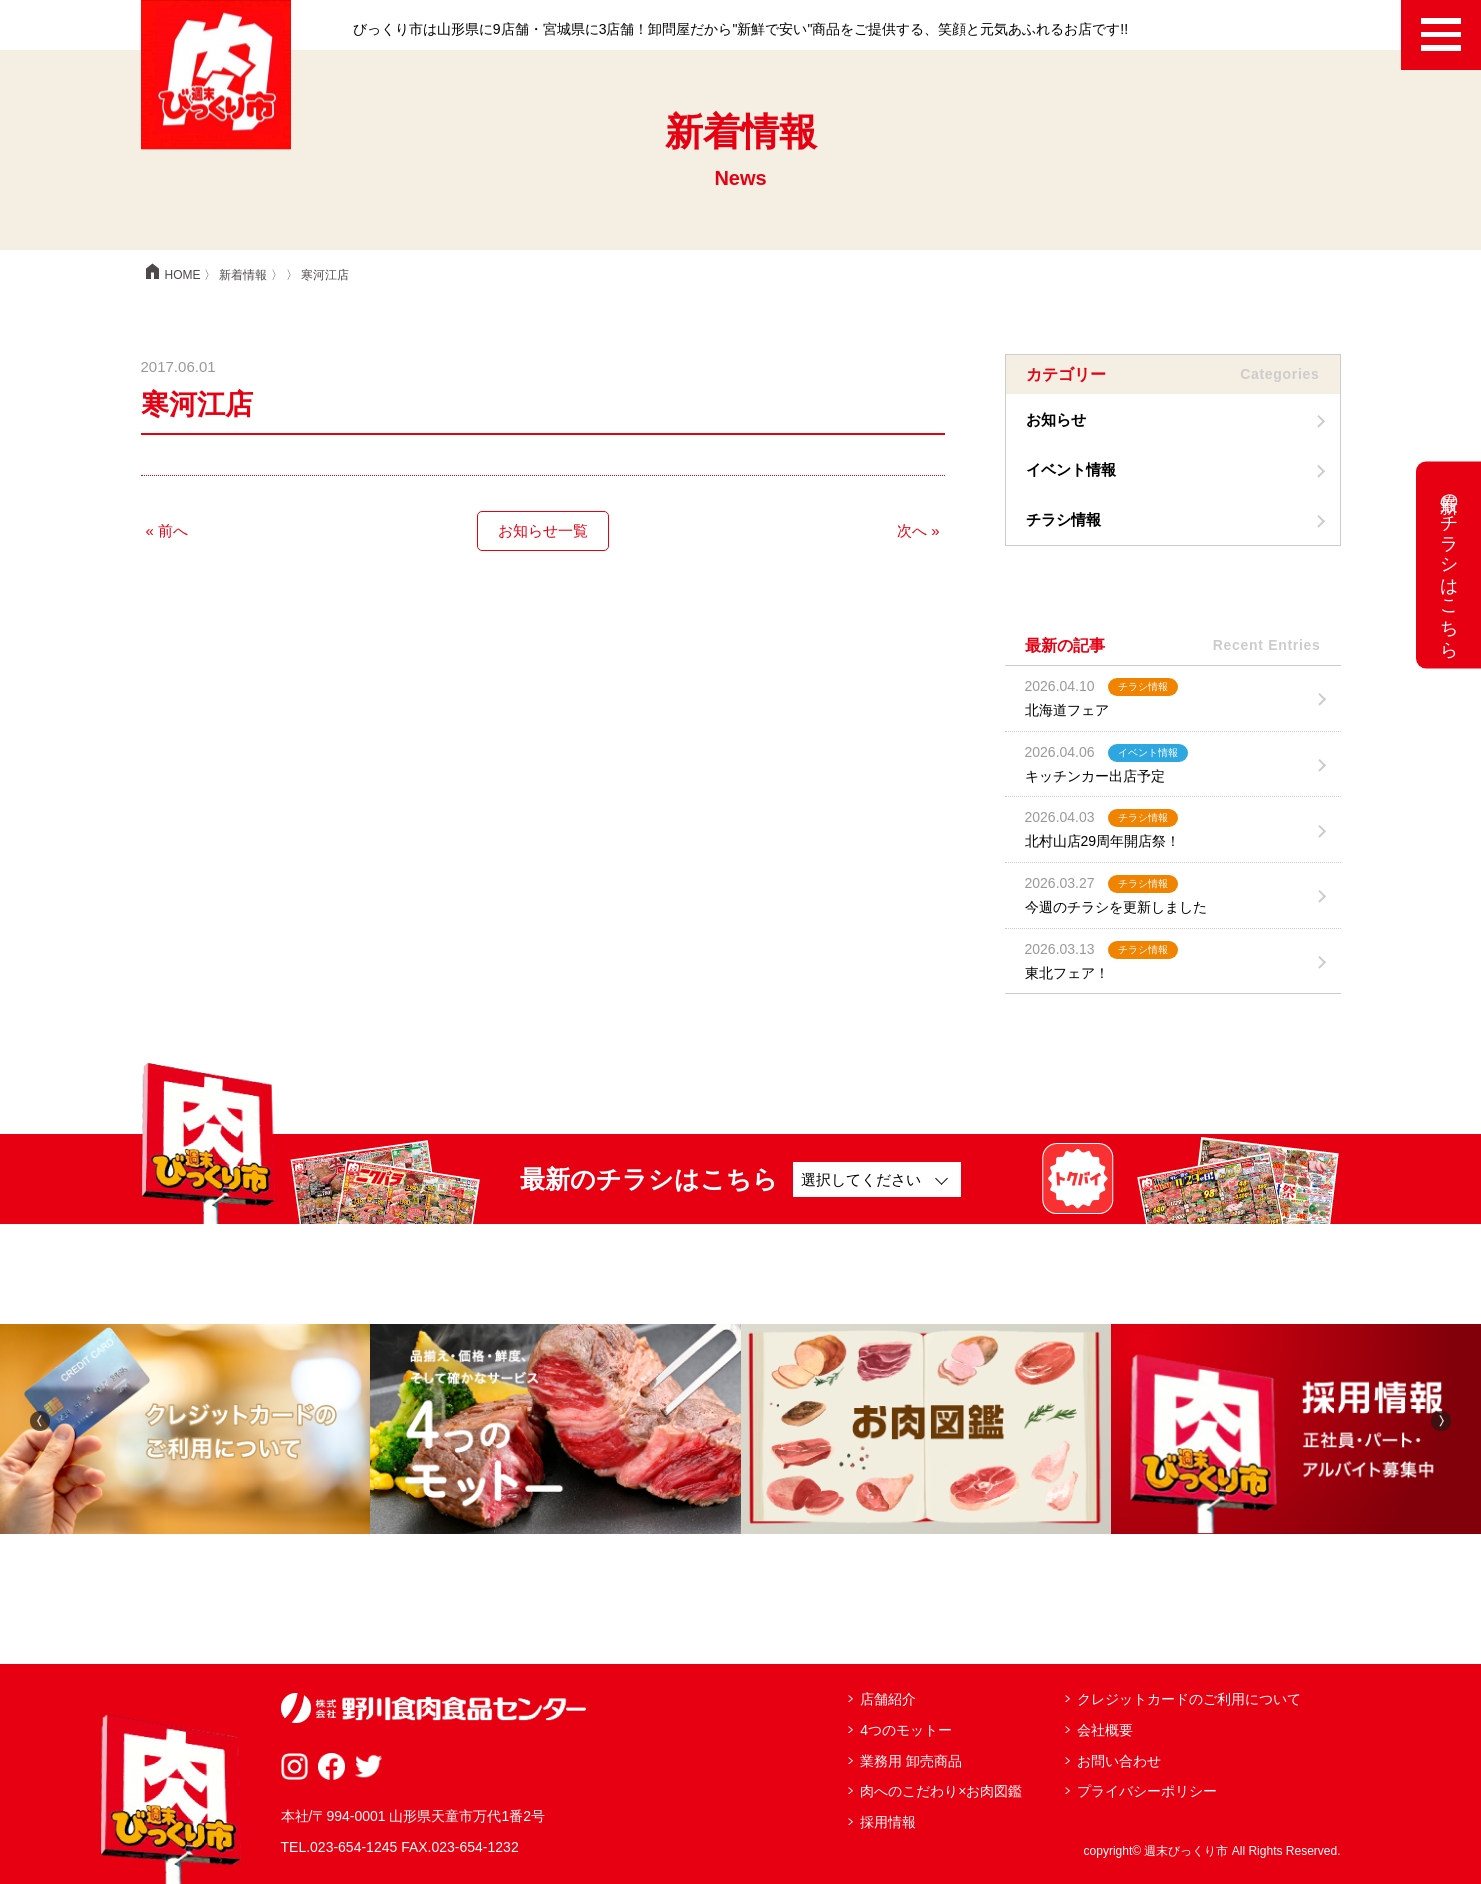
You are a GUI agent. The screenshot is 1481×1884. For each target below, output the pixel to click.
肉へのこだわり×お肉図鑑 (941, 1791)
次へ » (918, 530)
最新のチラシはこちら (1449, 565)
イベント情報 (1071, 469)
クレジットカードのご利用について (1189, 1699)
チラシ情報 (1063, 519)
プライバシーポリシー (1147, 1791)
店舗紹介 (888, 1699)
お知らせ (1056, 419)
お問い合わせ (1119, 1761)
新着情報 (243, 275)
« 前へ (167, 530)
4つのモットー (906, 1730)
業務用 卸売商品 (911, 1761)
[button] (40, 1419)
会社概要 (1105, 1730)
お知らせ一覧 (543, 530)
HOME (171, 275)
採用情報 (888, 1822)
